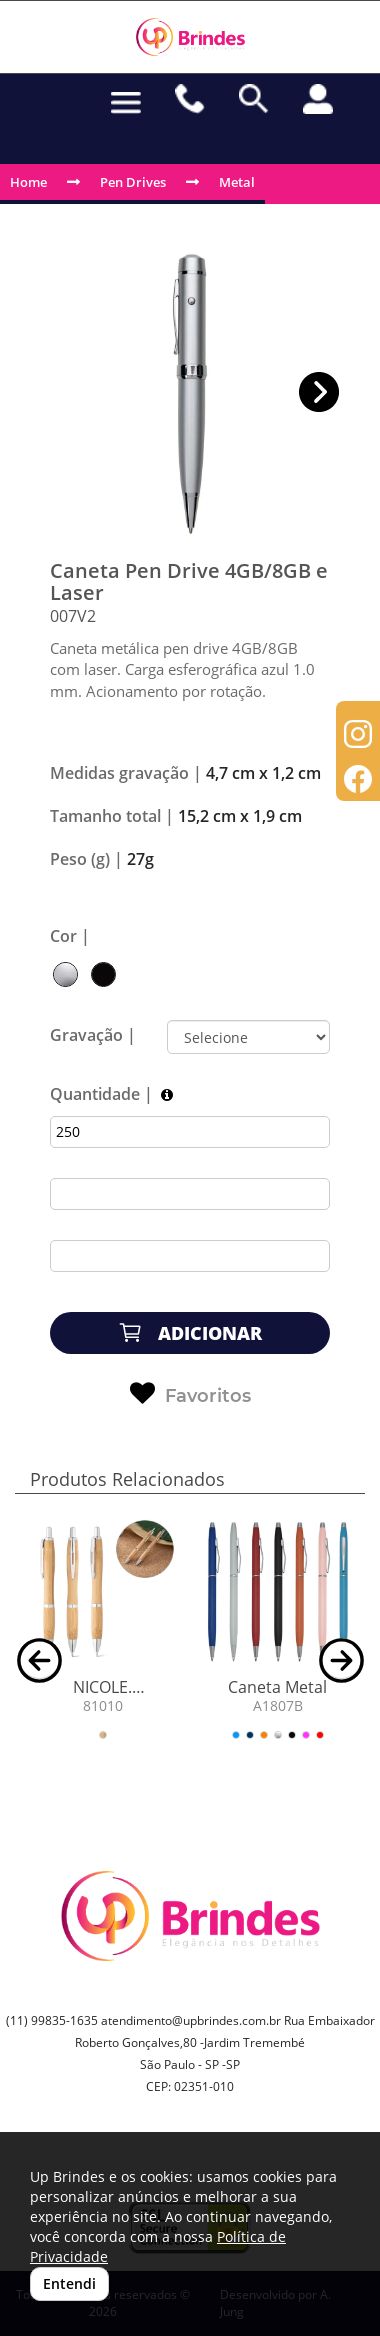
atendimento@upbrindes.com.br (191, 2020)
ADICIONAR (190, 1332)
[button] (319, 392)
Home (28, 182)
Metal (237, 182)
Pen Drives (133, 182)
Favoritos (190, 1394)
